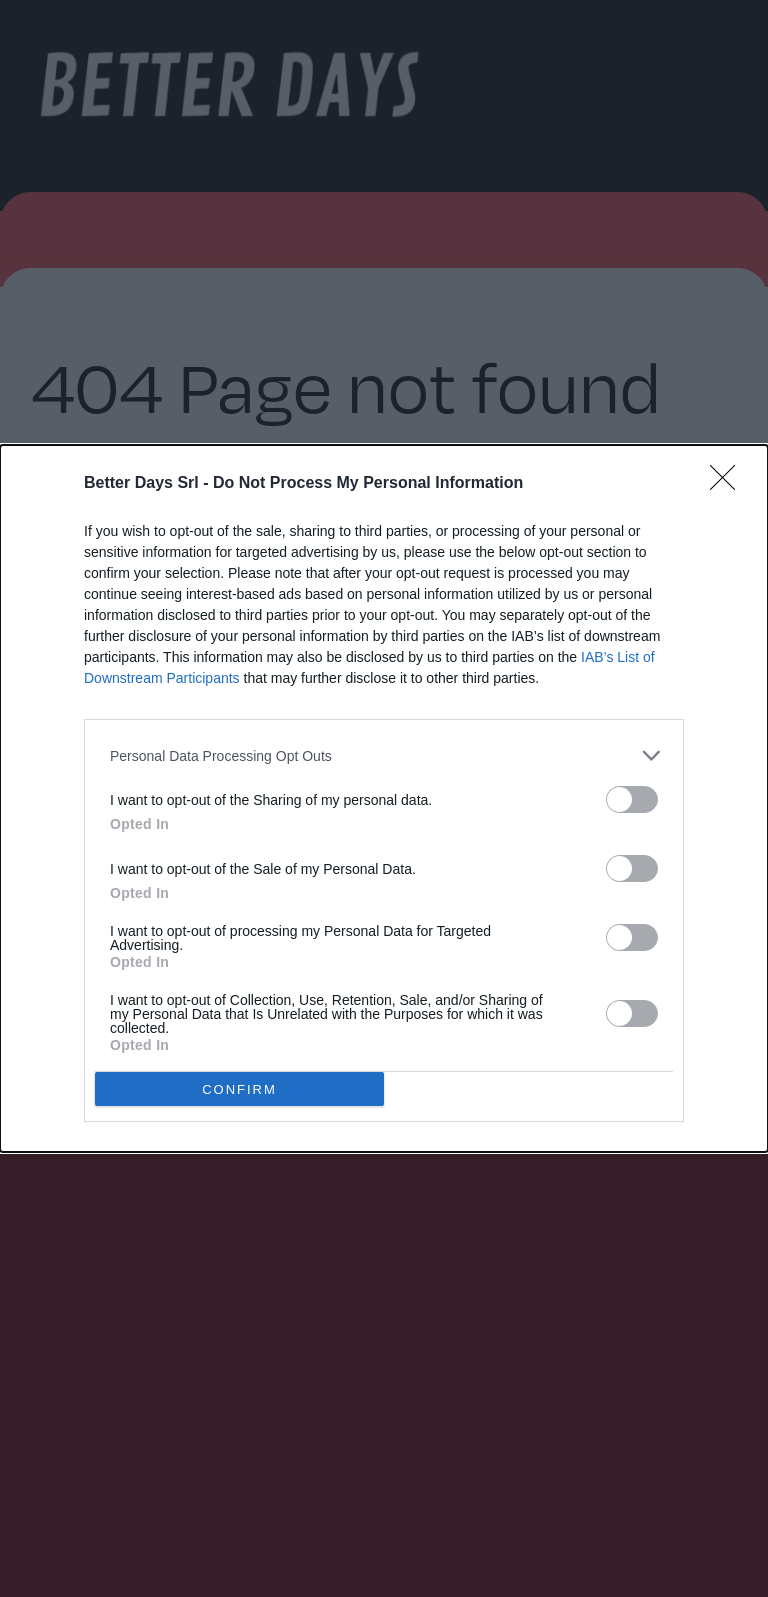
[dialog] (384, 798)
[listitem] (384, 755)
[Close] (729, 484)
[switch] (632, 799)
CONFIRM (239, 1088)
